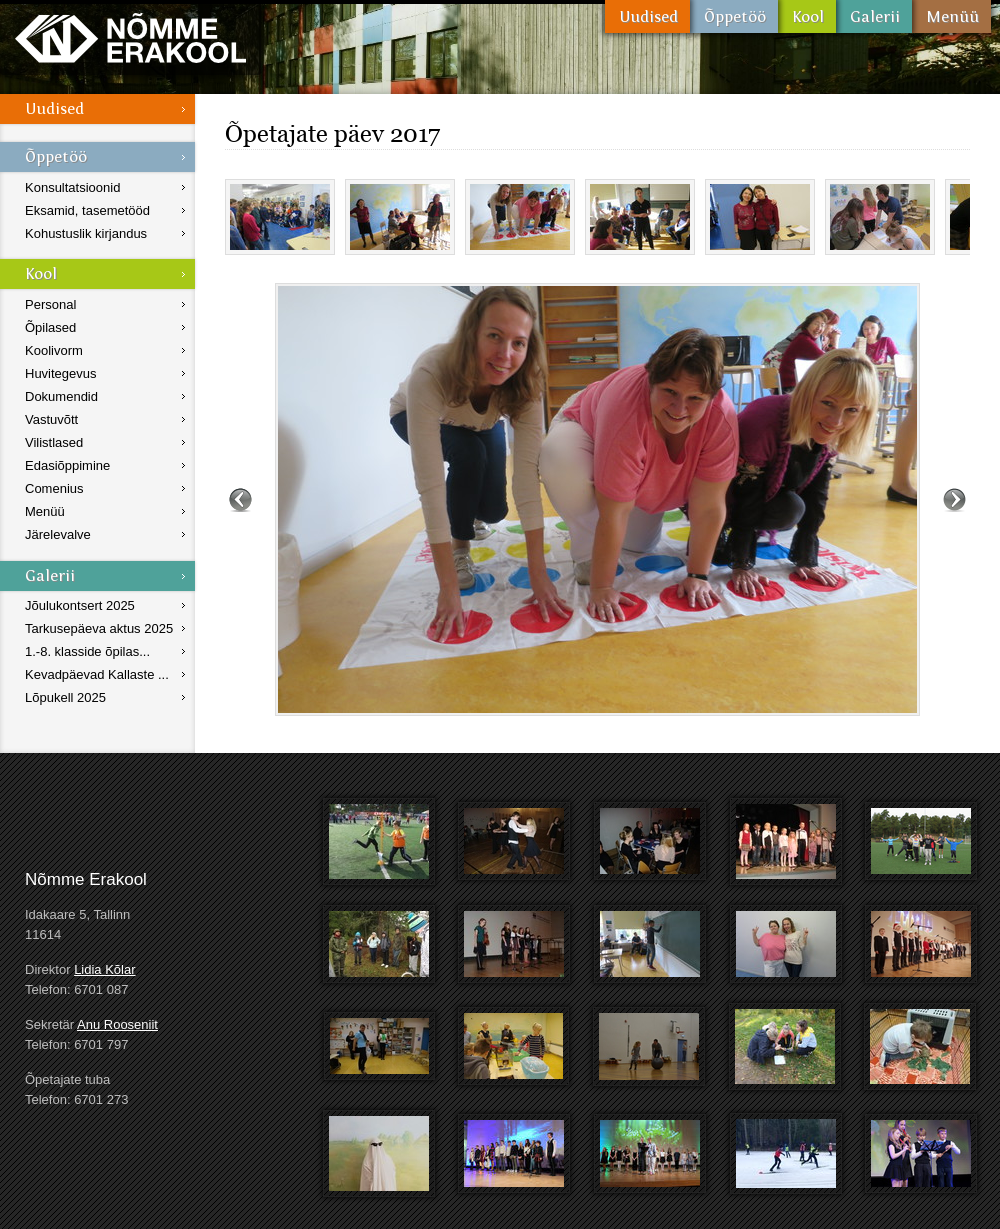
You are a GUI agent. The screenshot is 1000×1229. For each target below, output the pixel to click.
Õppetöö (734, 16)
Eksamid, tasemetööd (87, 210)
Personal (50, 304)
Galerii (874, 16)
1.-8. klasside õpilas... (87, 651)
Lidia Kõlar (104, 969)
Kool (807, 16)
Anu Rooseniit (117, 1024)
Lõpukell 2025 (65, 697)
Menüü (951, 16)
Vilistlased (54, 442)
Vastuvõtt (51, 419)
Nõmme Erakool (130, 37)
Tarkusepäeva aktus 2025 (99, 628)
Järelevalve (58, 534)
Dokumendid (61, 396)
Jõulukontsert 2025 (80, 605)
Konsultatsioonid (72, 187)
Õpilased (50, 327)
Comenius (54, 488)
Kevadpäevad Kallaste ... (97, 674)
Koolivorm (54, 350)
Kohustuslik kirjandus (86, 233)
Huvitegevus (61, 373)
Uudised (647, 16)
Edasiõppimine (67, 465)
